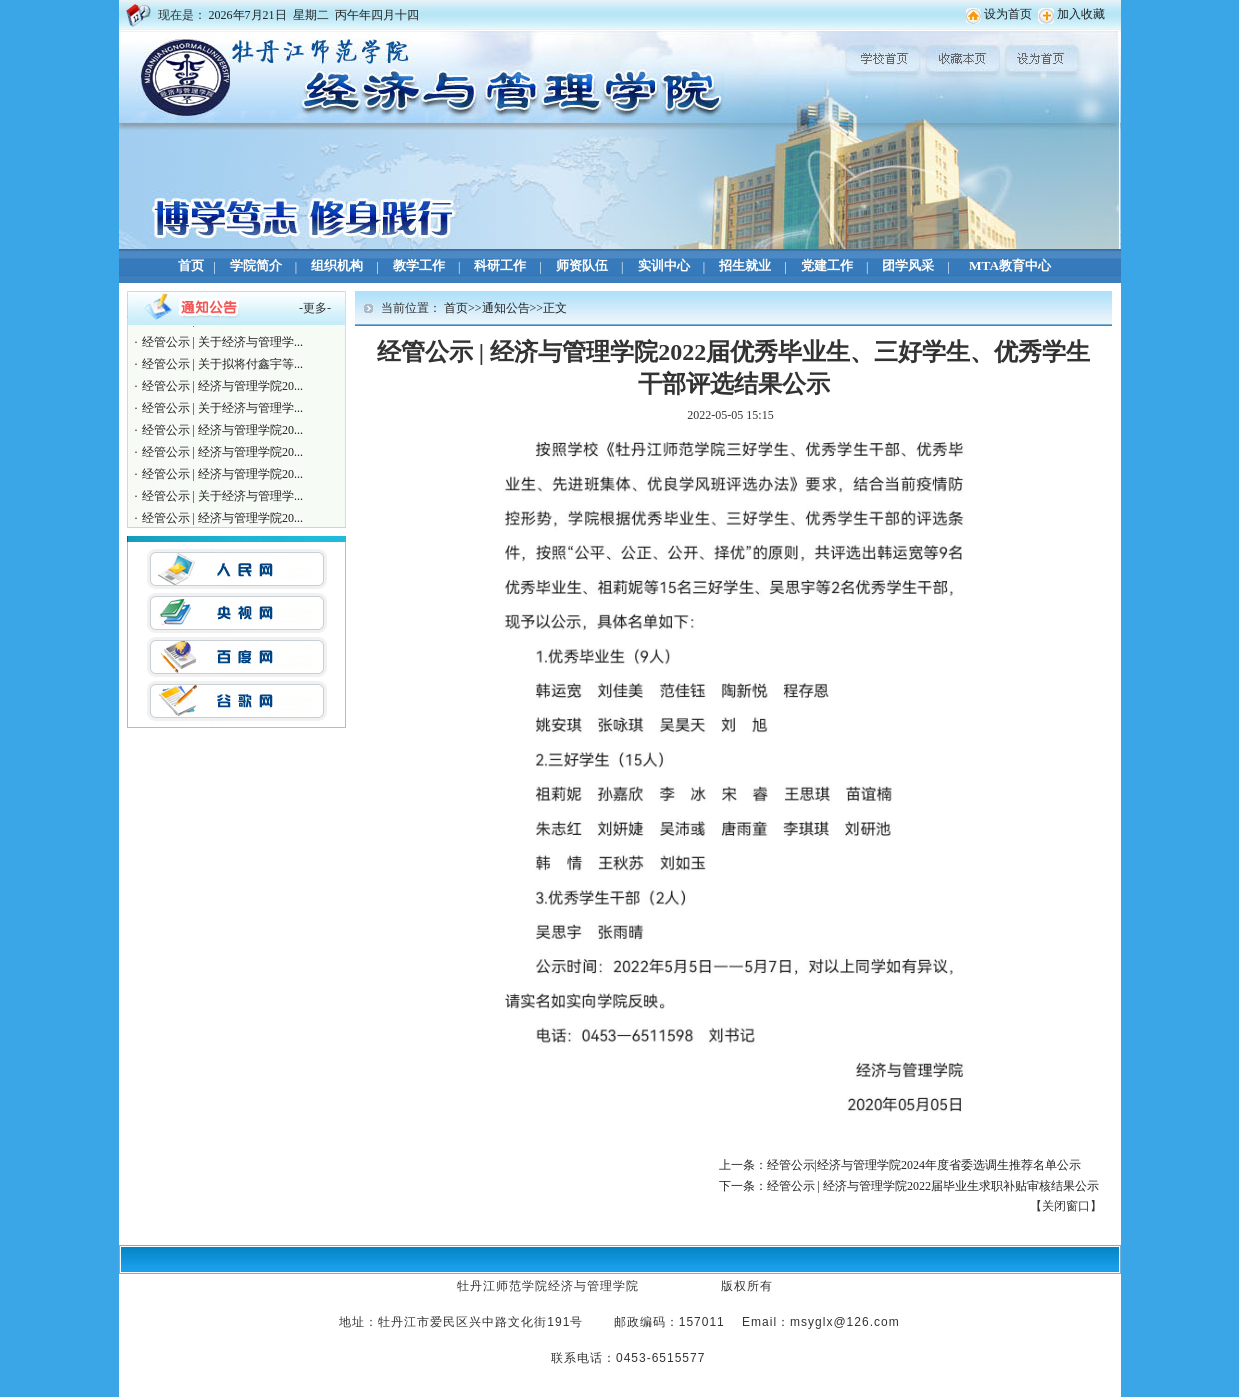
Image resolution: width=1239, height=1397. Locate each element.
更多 (315, 308)
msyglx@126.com (845, 1322)
